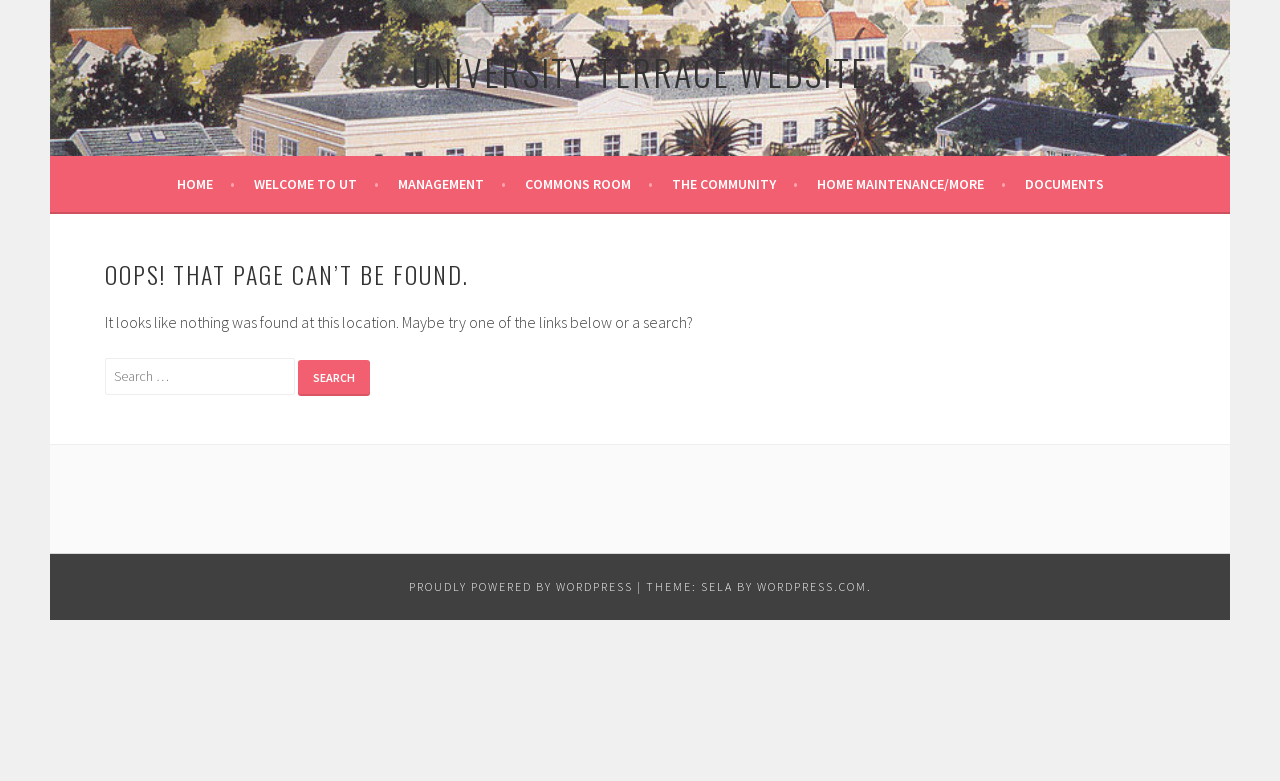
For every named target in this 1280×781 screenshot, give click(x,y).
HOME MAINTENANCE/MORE (900, 184)
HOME (195, 184)
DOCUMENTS (1064, 184)
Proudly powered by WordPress (521, 586)
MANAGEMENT (441, 184)
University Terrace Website (640, 71)
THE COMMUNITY (724, 184)
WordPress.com (812, 586)
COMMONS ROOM (578, 184)
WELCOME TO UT (305, 184)
